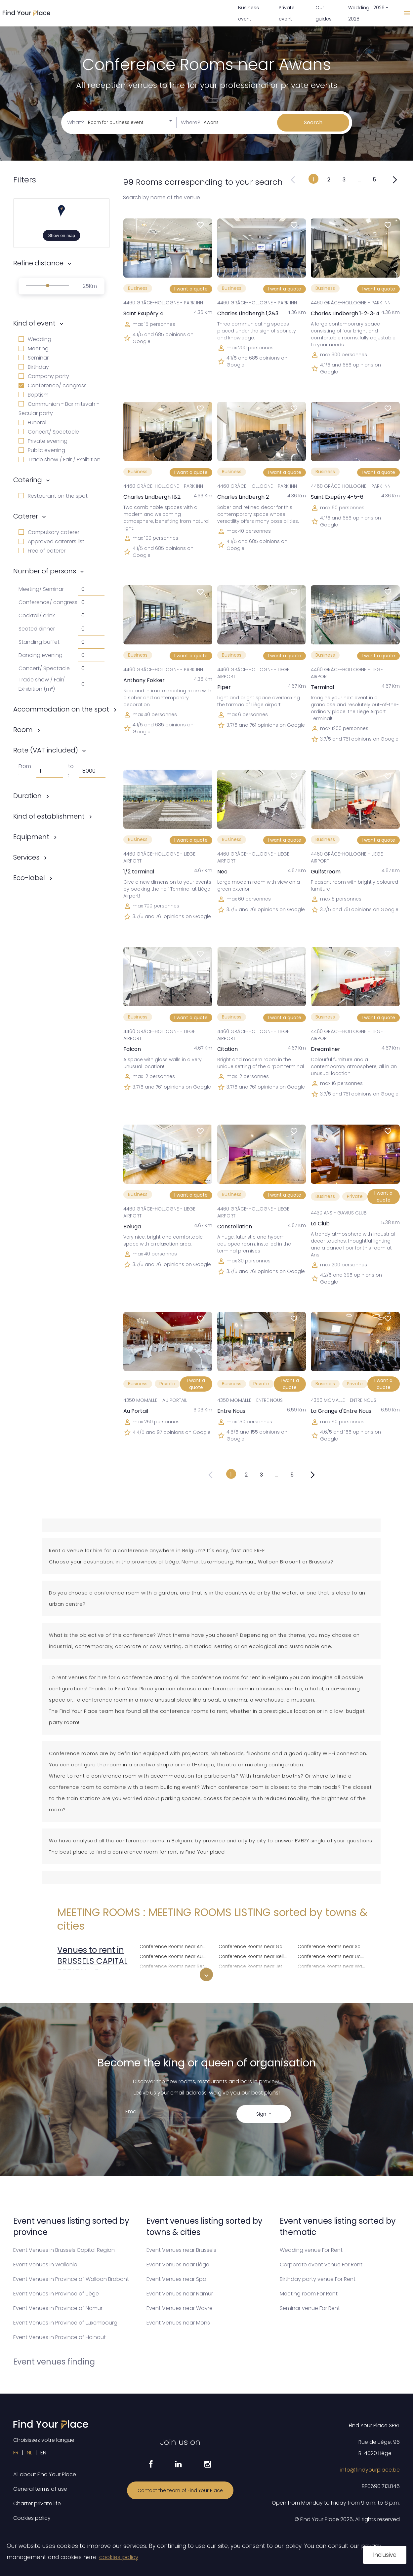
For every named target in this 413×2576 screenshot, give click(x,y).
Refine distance (38, 263)
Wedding (35, 339)
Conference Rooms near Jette (253, 1965)
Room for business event (116, 122)
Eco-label (29, 877)
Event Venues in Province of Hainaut (59, 2337)
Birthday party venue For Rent (317, 2279)
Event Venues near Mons (178, 2322)
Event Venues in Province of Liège (56, 2293)
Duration (27, 795)
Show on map (61, 235)
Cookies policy (32, 2518)
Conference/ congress (53, 385)
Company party (44, 376)
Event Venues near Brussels (181, 2250)
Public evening (42, 450)
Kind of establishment (49, 816)
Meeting (34, 348)
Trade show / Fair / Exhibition (60, 459)
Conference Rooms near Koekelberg (254, 1975)
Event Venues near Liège (177, 2264)
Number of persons (44, 571)
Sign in (263, 2114)
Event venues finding (54, 2361)
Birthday (34, 367)
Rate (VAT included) (45, 750)
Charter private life (37, 2503)
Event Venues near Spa (176, 2279)
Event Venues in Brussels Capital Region (64, 2250)
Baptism (34, 395)
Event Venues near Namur (179, 2293)
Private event (287, 13)
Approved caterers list (51, 541)
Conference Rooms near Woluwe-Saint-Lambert (333, 1975)
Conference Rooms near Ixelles (254, 1955)
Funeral (32, 422)
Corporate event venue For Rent (321, 2264)
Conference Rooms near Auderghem (175, 1955)
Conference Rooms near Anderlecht (175, 1945)
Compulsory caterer (49, 532)
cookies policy (118, 2557)
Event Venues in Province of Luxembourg (65, 2322)
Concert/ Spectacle (49, 432)
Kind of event (34, 323)
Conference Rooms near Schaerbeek (333, 1945)
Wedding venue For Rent (311, 2250)
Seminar (34, 358)
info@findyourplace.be (370, 2470)
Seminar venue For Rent (310, 2308)
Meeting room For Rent (309, 2293)
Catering (27, 479)
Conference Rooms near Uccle (333, 1955)
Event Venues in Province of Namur (58, 2308)
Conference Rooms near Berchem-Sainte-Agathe (175, 1965)
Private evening (43, 441)
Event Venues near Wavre (179, 2308)
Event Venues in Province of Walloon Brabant (71, 2279)
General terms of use (40, 2489)
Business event (248, 13)
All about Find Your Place (44, 2474)
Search (313, 122)
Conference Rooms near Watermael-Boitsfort (333, 1965)
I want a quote (191, 289)
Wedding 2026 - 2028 (368, 13)
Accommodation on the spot (61, 709)
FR (16, 2452)
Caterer (25, 516)
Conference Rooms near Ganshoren (254, 1945)
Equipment (31, 836)
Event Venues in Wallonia (45, 2264)
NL (29, 2452)
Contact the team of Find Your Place (180, 2490)
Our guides (323, 13)
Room (23, 729)
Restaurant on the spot (53, 496)
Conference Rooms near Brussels (175, 1975)
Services (26, 857)
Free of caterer (42, 551)
